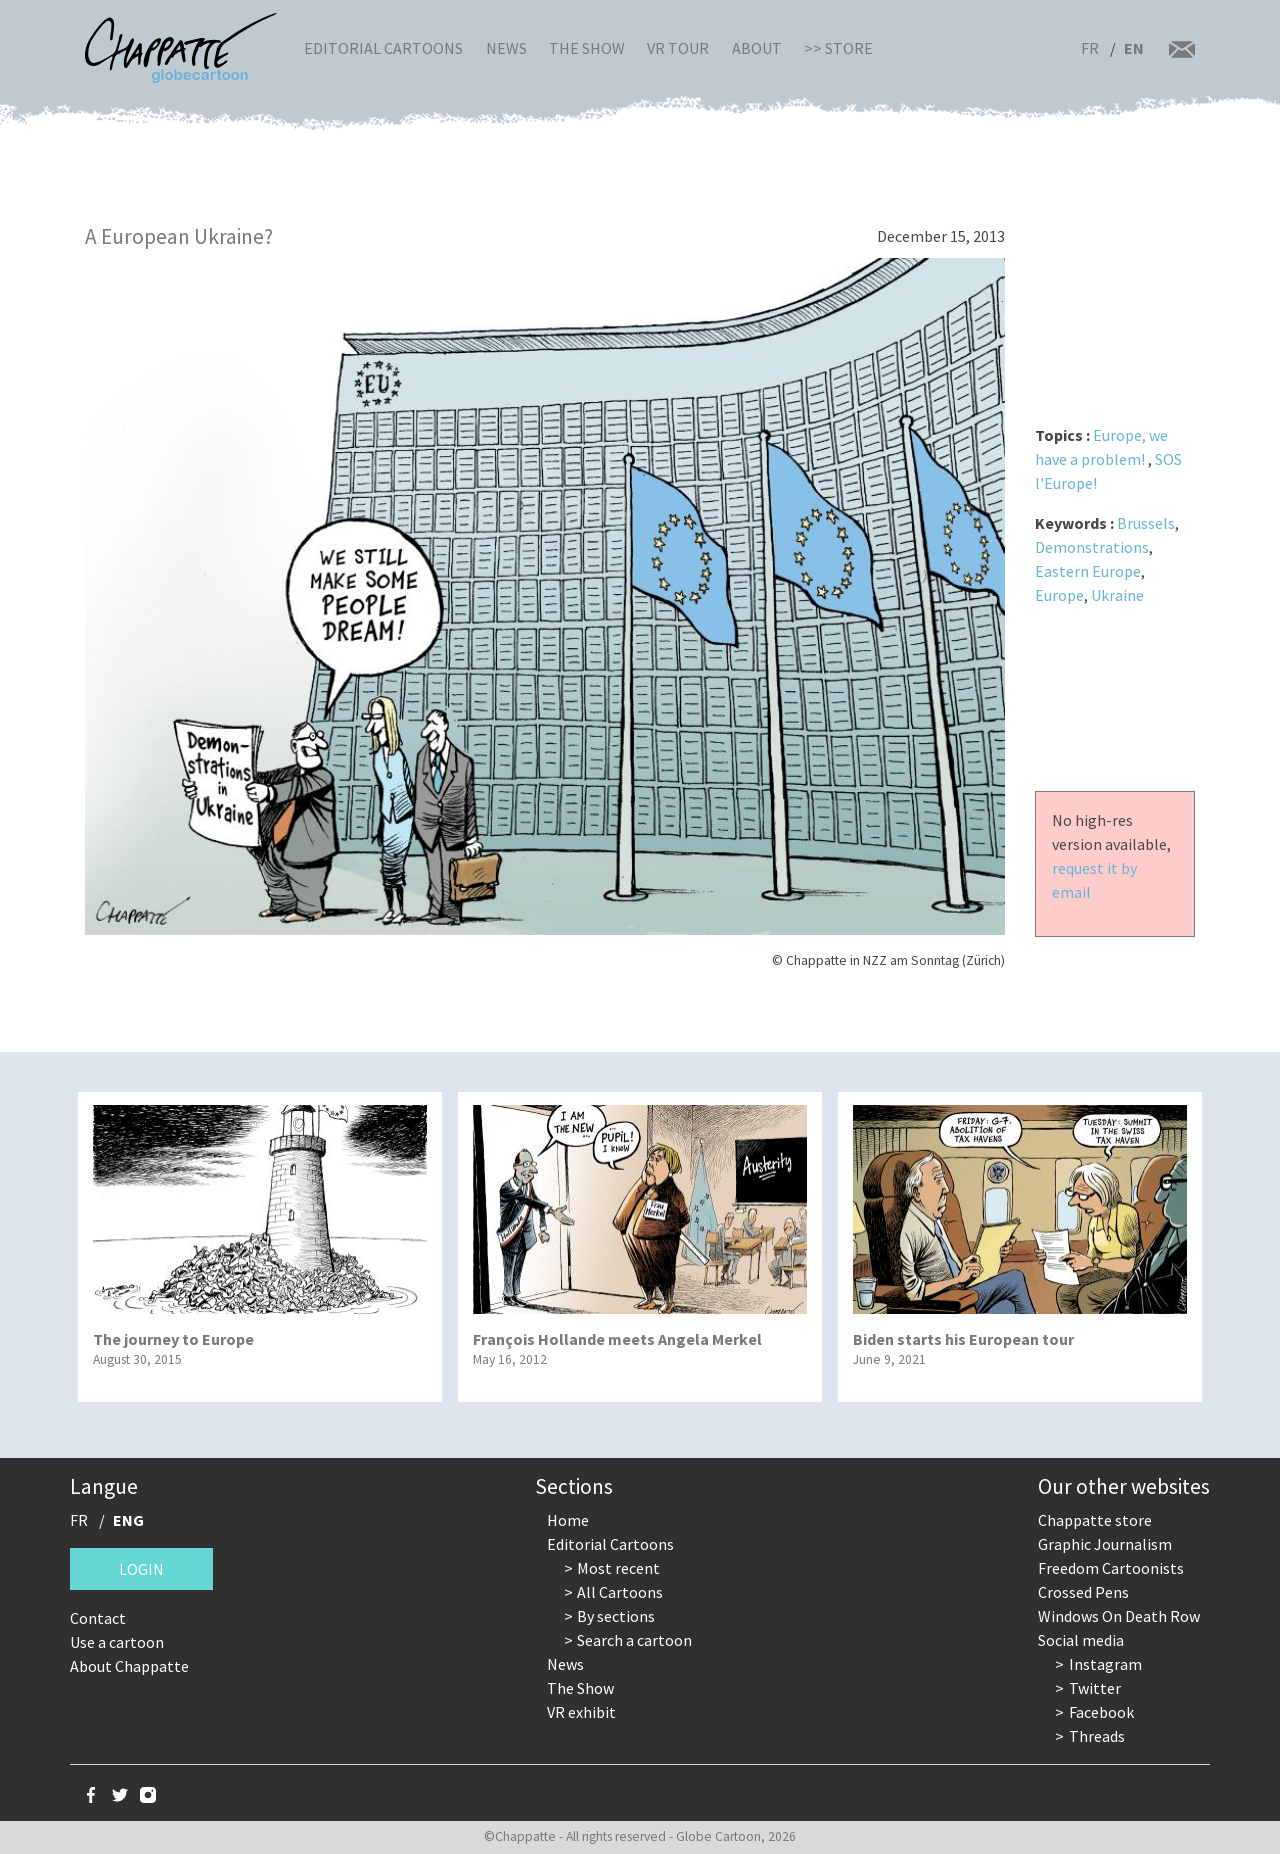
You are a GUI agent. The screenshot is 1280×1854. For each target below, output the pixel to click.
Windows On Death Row (1119, 1616)
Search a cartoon (634, 1640)
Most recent (618, 1568)
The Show (587, 48)
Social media (1081, 1640)
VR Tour (678, 48)
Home (568, 1520)
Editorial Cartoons (383, 48)
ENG (128, 1520)
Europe (1059, 595)
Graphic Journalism (1105, 1544)
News (506, 48)
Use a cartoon (117, 1642)
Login (141, 1569)
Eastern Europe (1088, 571)
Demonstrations (1092, 547)
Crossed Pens (1083, 1592)
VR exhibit (581, 1712)
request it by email (1094, 880)
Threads (1097, 1736)
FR (1090, 48)
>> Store (838, 48)
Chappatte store (1095, 1520)
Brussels (1146, 523)
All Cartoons (620, 1592)
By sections (616, 1616)
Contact (98, 1618)
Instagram (1105, 1664)
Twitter (1095, 1688)
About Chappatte (129, 1666)
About (757, 48)
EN (1134, 48)
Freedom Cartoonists (1111, 1568)
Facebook (1101, 1712)
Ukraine (1117, 595)
